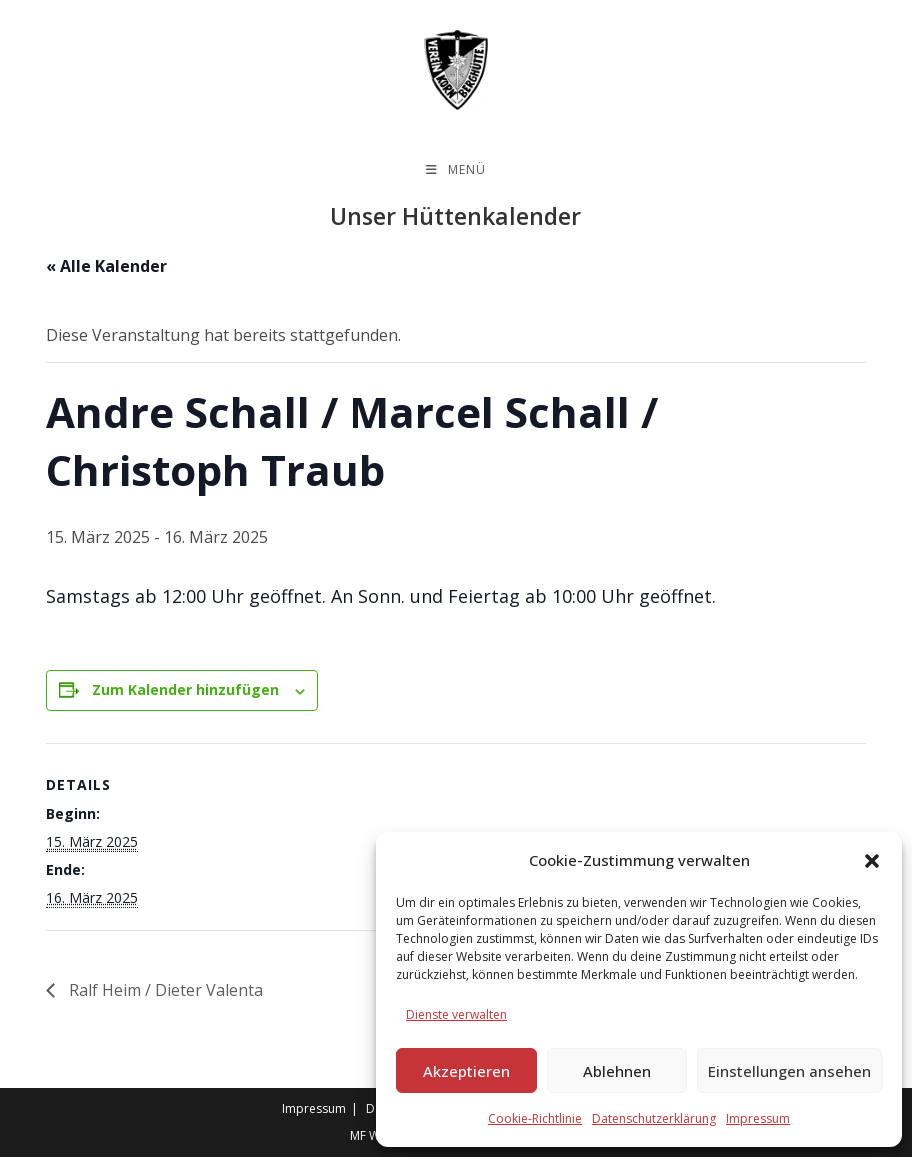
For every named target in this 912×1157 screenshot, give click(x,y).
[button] (872, 861)
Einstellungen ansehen (789, 1071)
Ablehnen (617, 1071)
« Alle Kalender (106, 266)
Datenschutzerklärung (654, 1118)
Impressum (758, 1118)
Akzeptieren (466, 1071)
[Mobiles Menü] (456, 170)
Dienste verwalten (456, 1014)
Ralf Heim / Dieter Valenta (164, 990)
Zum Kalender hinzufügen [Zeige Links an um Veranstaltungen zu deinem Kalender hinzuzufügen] (185, 689)
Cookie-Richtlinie (535, 1118)
